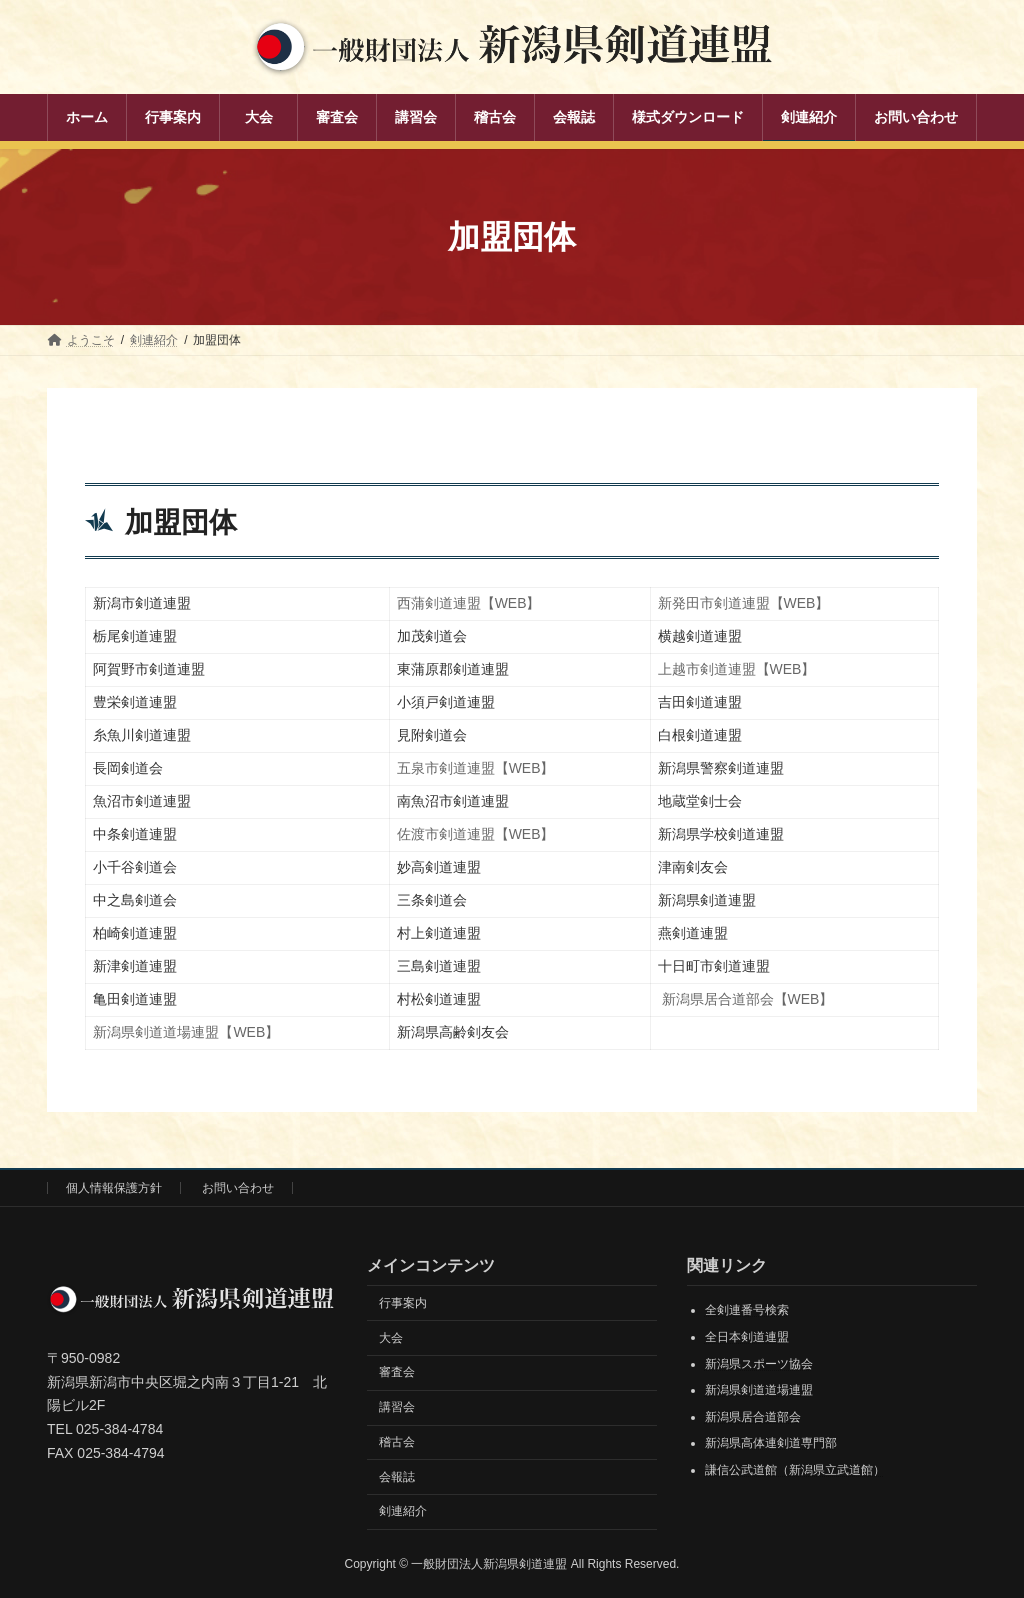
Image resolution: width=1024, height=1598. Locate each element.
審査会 (397, 1372)
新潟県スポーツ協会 (759, 1364)
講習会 (397, 1407)
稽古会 (397, 1442)
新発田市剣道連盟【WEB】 (744, 603)
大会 (391, 1338)
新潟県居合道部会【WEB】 (747, 999)
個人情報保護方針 (114, 1188)
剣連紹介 (403, 1512)
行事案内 (403, 1303)
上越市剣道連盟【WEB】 (737, 669)
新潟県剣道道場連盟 (759, 1390)
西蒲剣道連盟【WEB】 (469, 603)
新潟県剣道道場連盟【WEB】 (186, 1032)
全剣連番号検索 (747, 1311)
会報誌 (397, 1477)
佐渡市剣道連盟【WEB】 (476, 834)
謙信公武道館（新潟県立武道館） (795, 1470)
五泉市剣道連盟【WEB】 (476, 768)
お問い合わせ (238, 1188)
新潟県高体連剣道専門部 (771, 1444)
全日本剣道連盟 (747, 1337)
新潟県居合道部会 (753, 1417)
